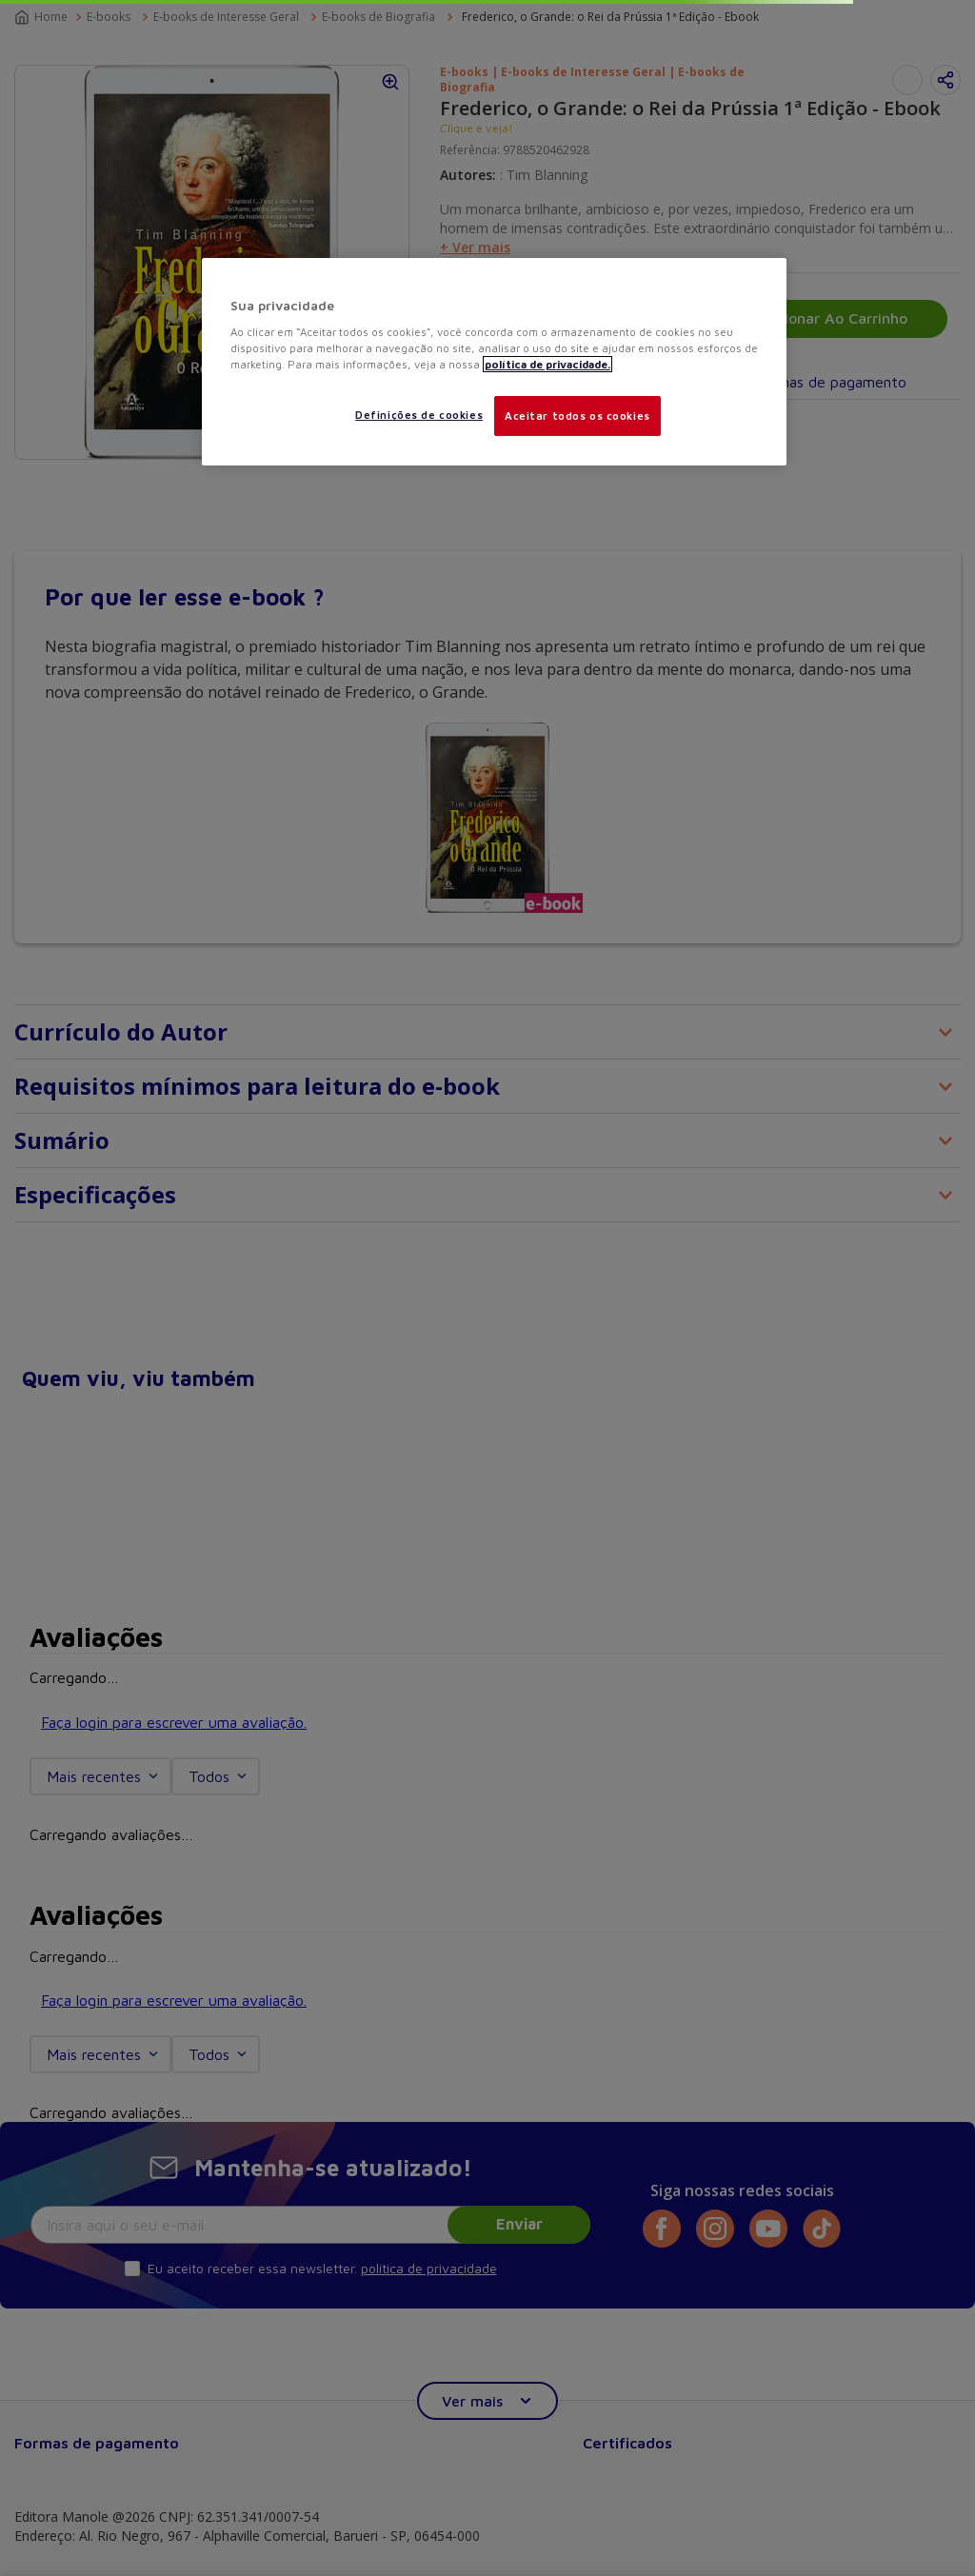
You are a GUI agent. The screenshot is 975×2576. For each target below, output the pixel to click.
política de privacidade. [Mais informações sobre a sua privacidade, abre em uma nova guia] (547, 364)
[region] (494, 362)
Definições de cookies (419, 414)
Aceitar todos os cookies (577, 415)
